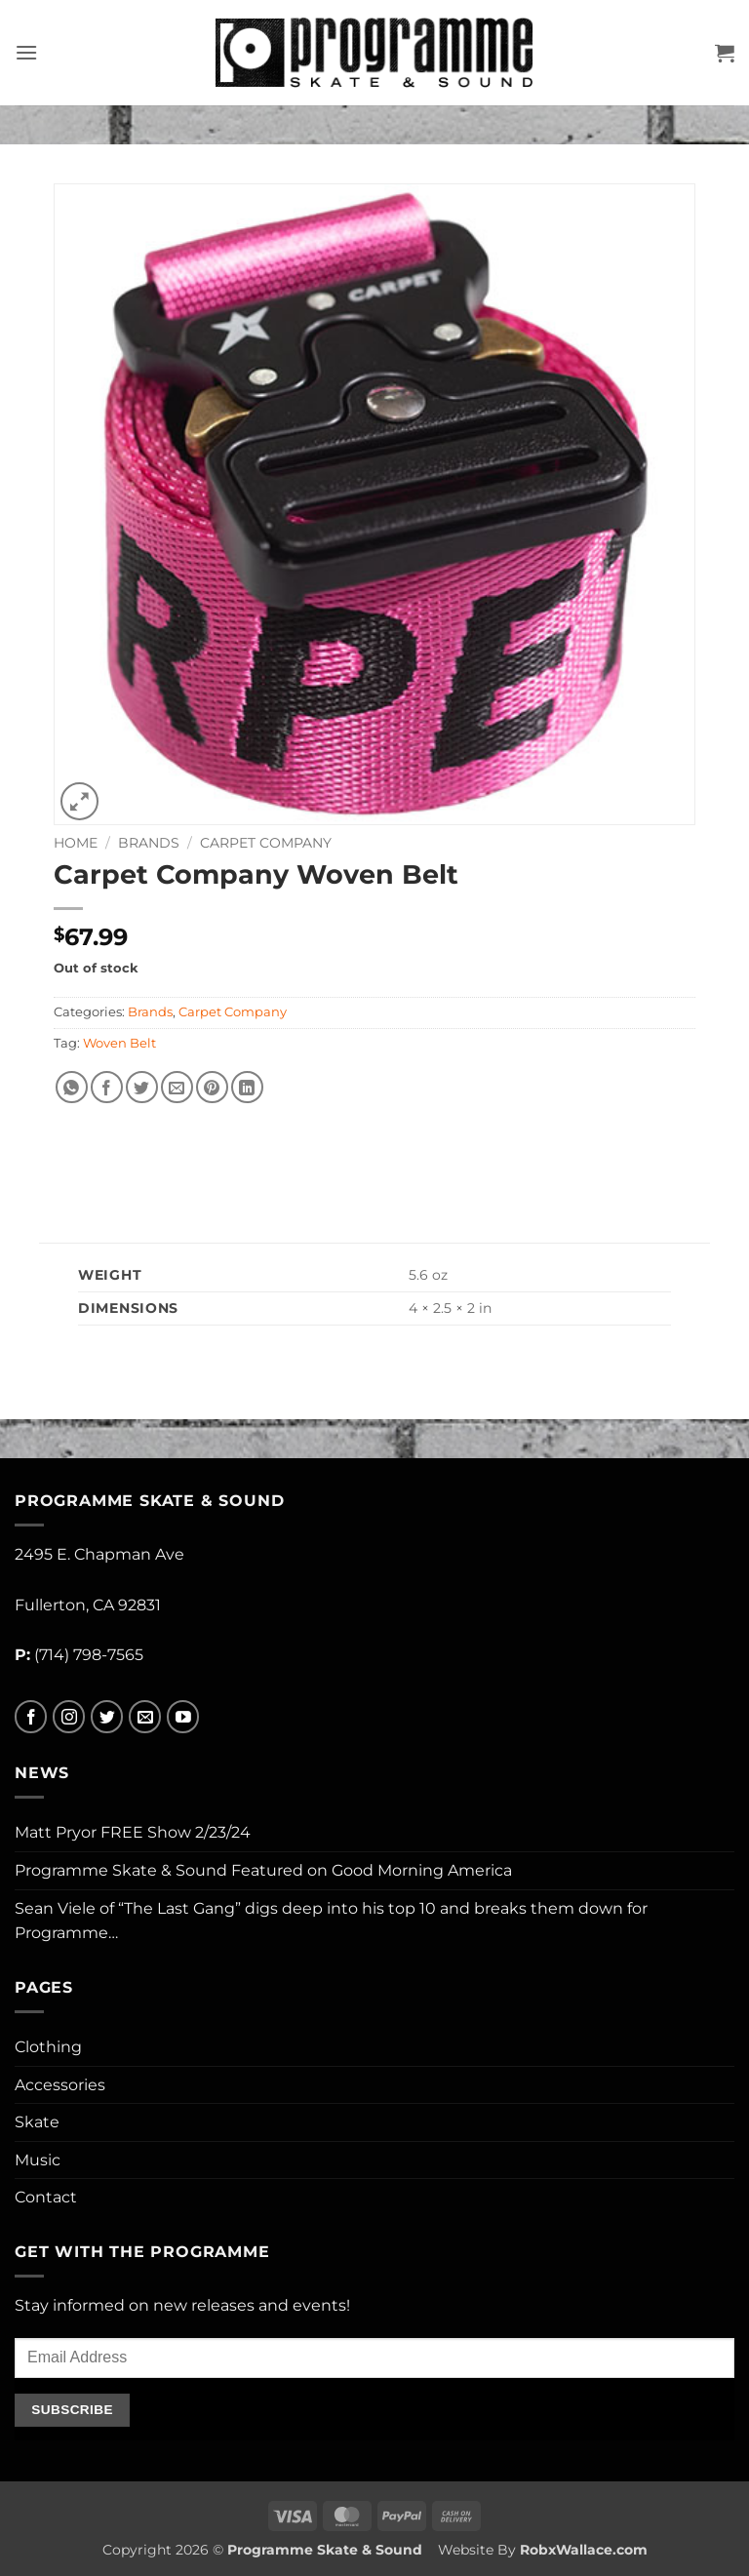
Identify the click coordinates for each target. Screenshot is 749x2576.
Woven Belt (119, 1043)
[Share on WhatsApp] (72, 1087)
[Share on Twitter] (142, 1087)
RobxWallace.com (584, 2549)
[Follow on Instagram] (69, 1717)
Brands (148, 843)
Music (37, 2160)
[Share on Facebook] (107, 1087)
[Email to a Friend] (177, 1087)
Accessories (60, 2085)
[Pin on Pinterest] (212, 1087)
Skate (37, 2122)
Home (76, 843)
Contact (46, 2197)
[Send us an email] (145, 1717)
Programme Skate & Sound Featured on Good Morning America (263, 1870)
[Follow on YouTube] (183, 1717)
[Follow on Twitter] (107, 1717)
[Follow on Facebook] (31, 1717)
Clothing (48, 2047)
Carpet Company (266, 843)
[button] (26, 52)
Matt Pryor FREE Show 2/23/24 (133, 1832)
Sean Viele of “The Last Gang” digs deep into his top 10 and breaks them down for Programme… (331, 1921)
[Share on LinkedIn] (247, 1087)
